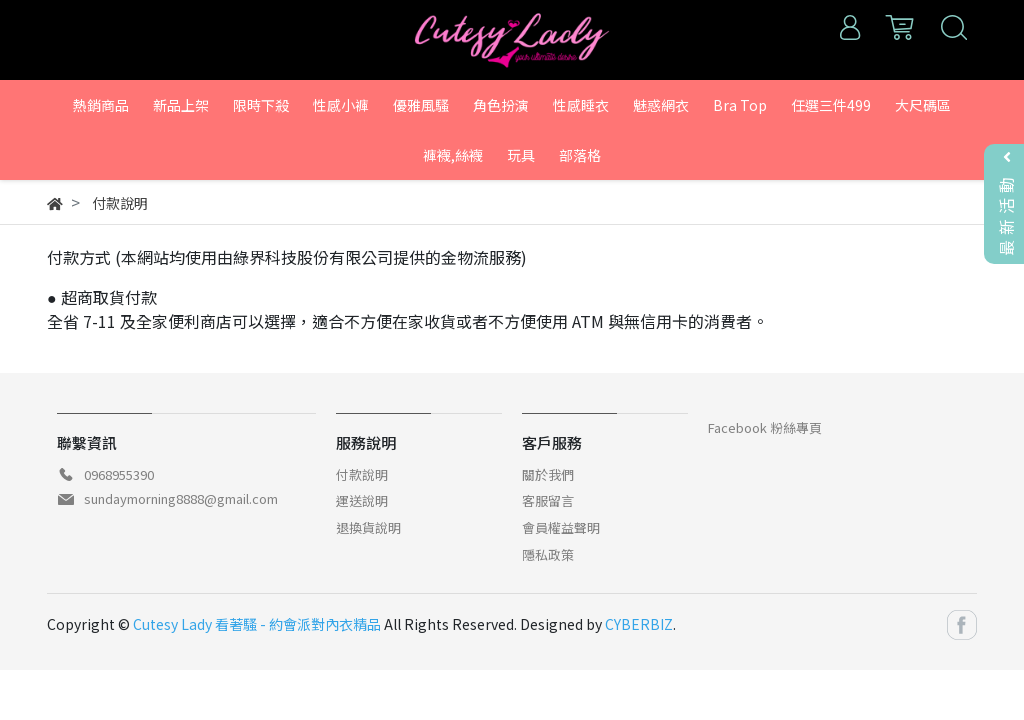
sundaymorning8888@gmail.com (181, 498)
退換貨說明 (368, 527)
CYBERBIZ (639, 624)
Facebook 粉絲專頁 (765, 427)
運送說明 (362, 500)
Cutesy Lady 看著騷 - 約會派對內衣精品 (257, 624)
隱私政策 (548, 554)
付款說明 (362, 474)
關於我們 (548, 474)
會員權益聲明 (561, 527)
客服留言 (548, 500)
